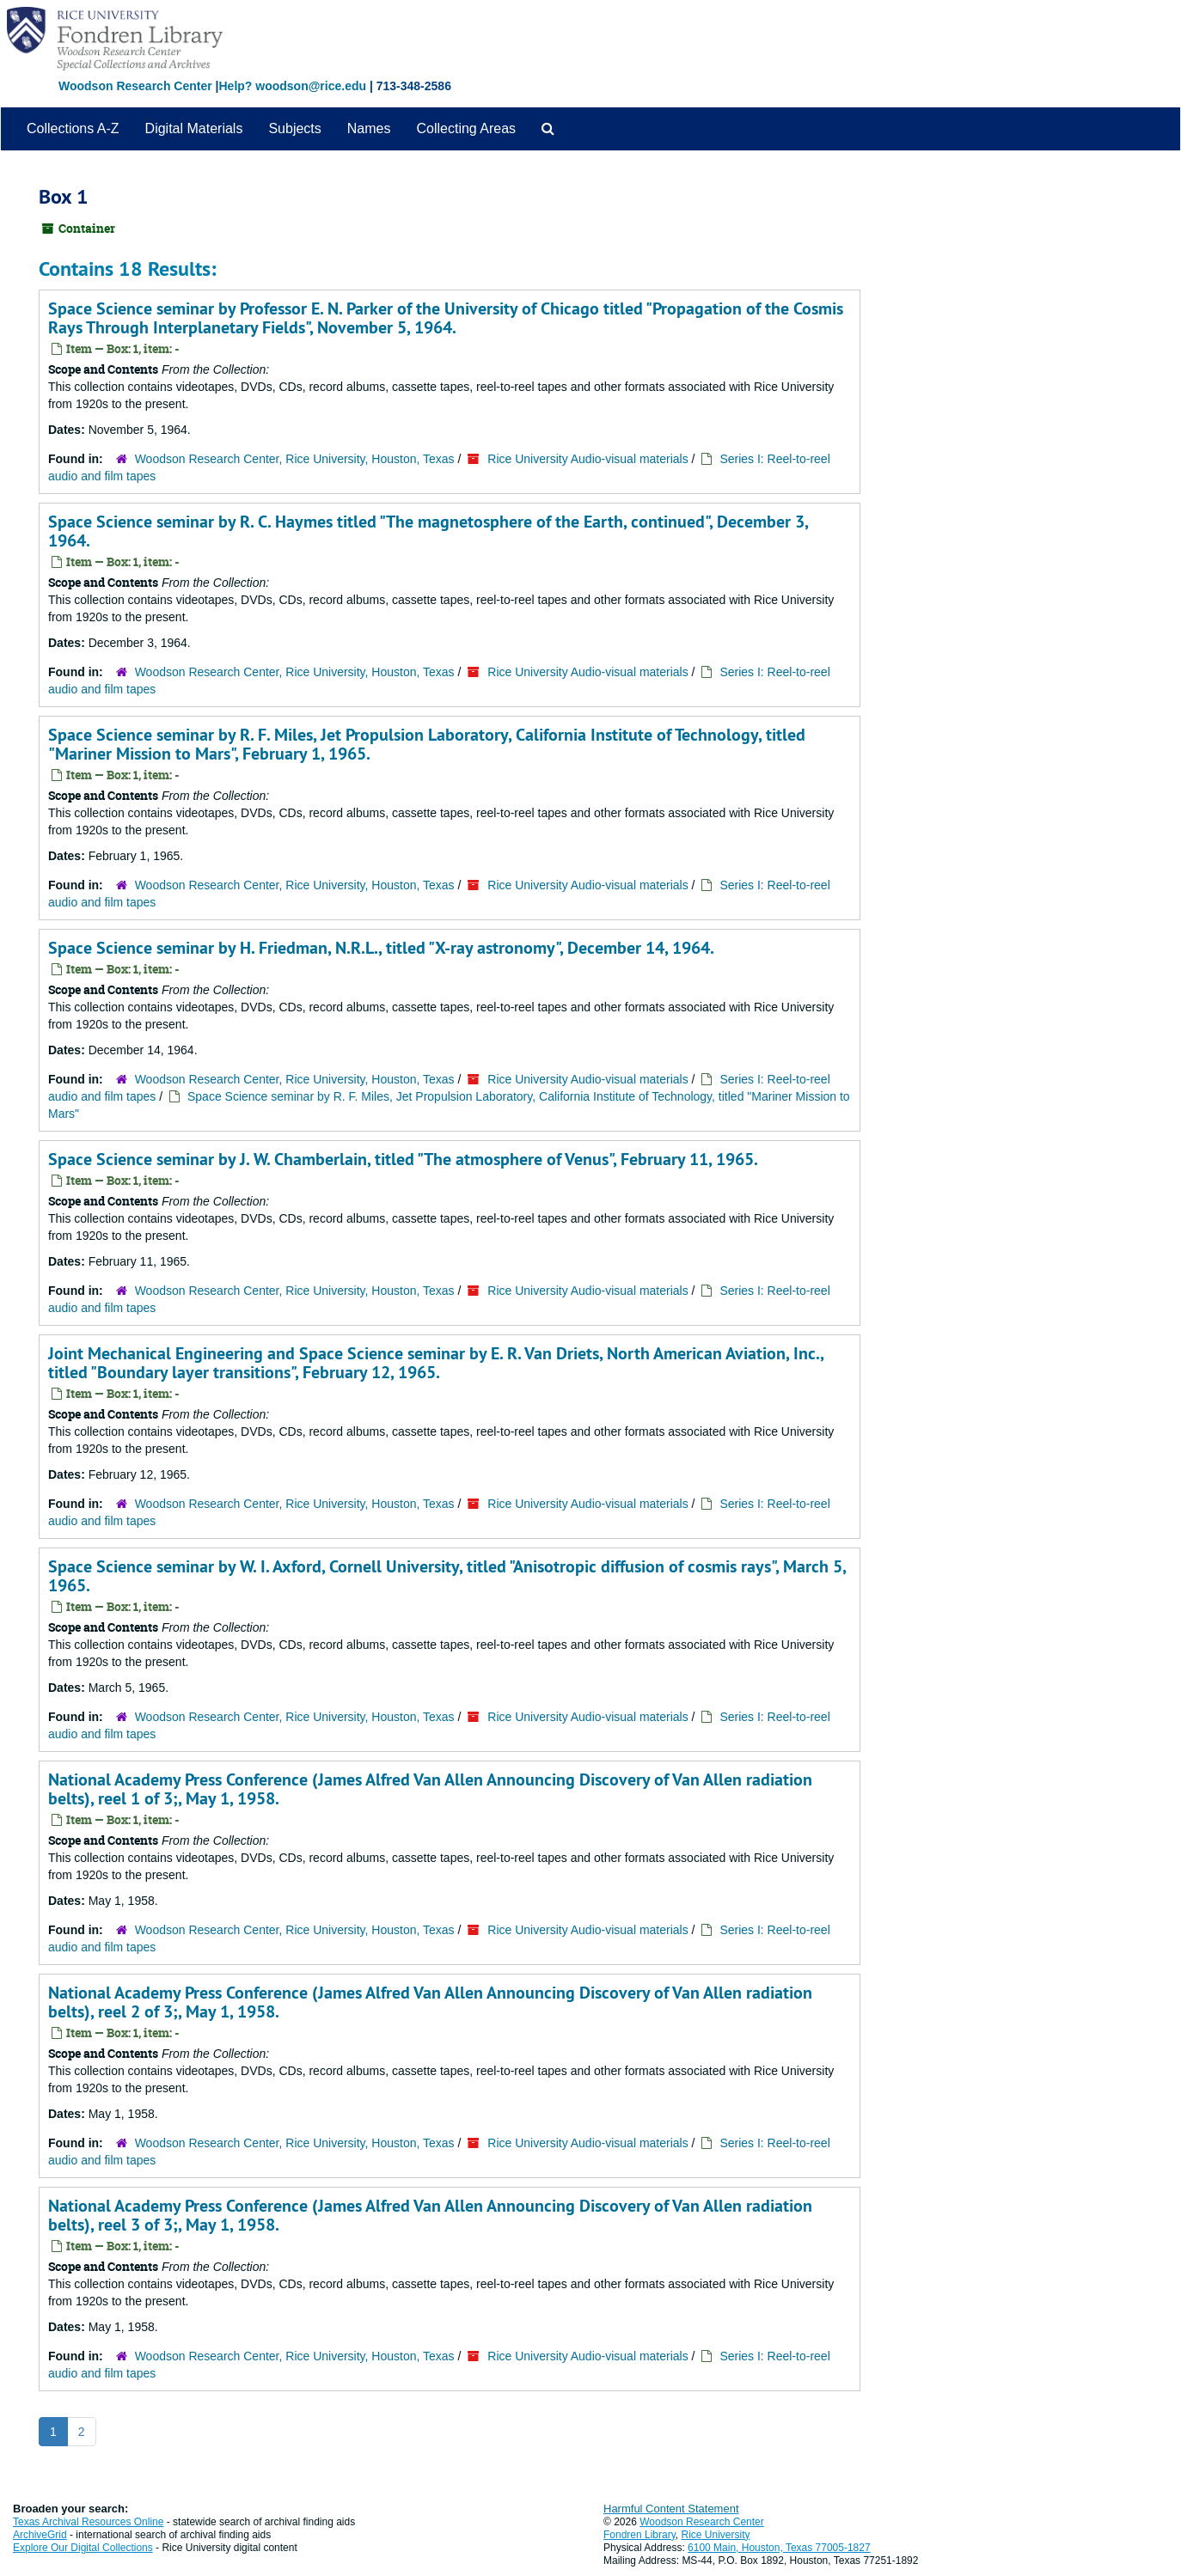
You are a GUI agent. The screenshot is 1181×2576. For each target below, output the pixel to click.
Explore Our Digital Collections (83, 2548)
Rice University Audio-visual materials (587, 459)
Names (369, 128)
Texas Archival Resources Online (88, 2522)
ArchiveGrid (40, 2535)
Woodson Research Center (135, 86)
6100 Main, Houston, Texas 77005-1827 (779, 2548)
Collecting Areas (466, 128)
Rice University (716, 2535)
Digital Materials (194, 128)
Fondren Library (639, 2535)
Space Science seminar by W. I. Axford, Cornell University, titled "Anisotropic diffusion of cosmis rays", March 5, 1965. (447, 1575)
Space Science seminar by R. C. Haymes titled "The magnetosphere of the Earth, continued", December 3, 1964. (428, 531)
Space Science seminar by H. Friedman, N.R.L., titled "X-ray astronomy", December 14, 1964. (381, 948)
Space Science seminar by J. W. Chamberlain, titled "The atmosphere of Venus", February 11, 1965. (403, 1159)
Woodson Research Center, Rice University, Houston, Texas (295, 459)
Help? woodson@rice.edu (292, 86)
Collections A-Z (73, 128)
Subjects (294, 128)
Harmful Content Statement (671, 2508)
